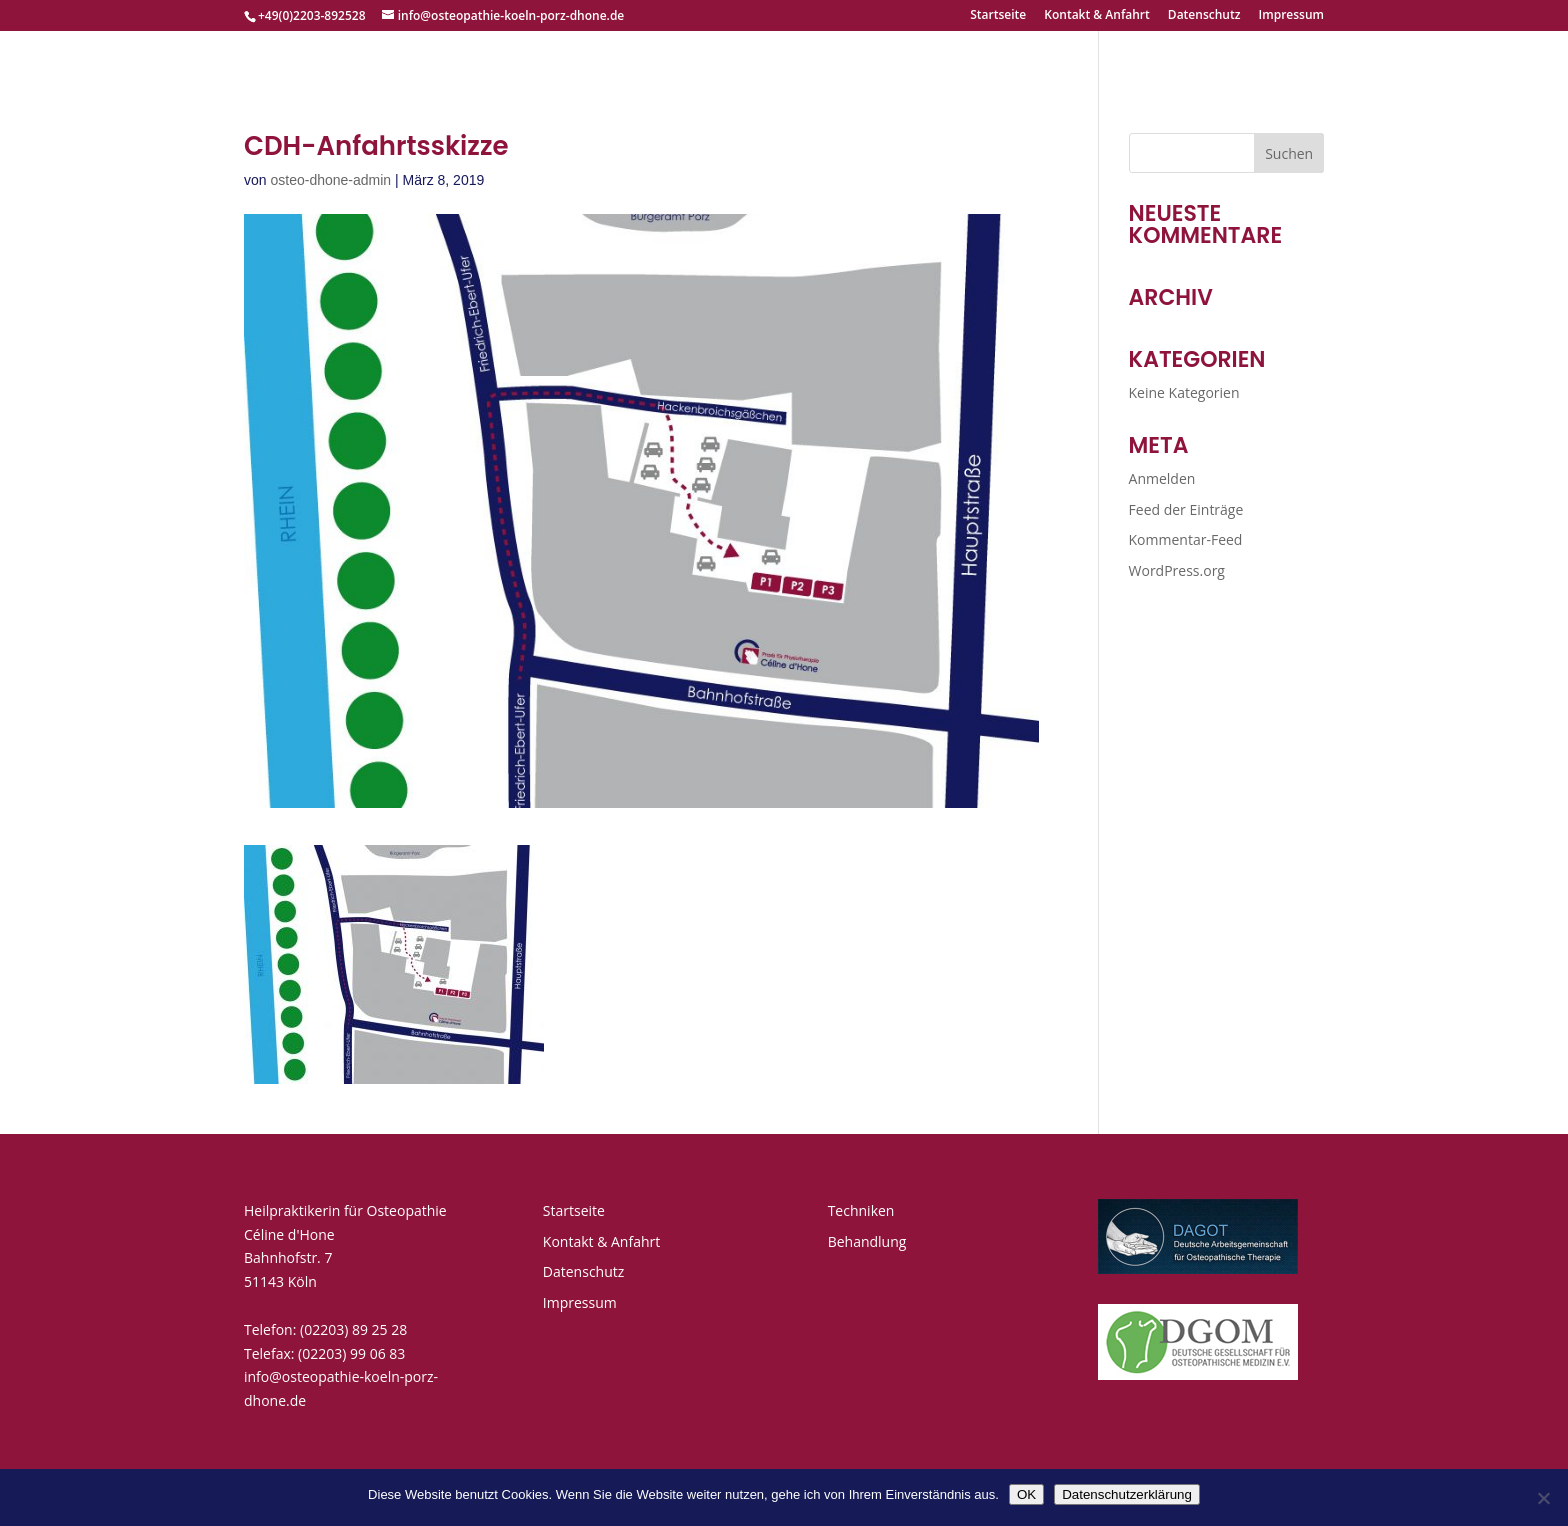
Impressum (1291, 16)
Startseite (998, 16)
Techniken (861, 1210)
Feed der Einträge (1186, 509)
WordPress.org (1177, 570)
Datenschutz (1204, 16)
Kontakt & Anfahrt (1096, 16)
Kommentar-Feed (1186, 539)
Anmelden (1162, 478)
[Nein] (1543, 1498)
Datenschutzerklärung (1127, 1494)
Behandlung (867, 1241)
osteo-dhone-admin (330, 180)
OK (1026, 1494)
